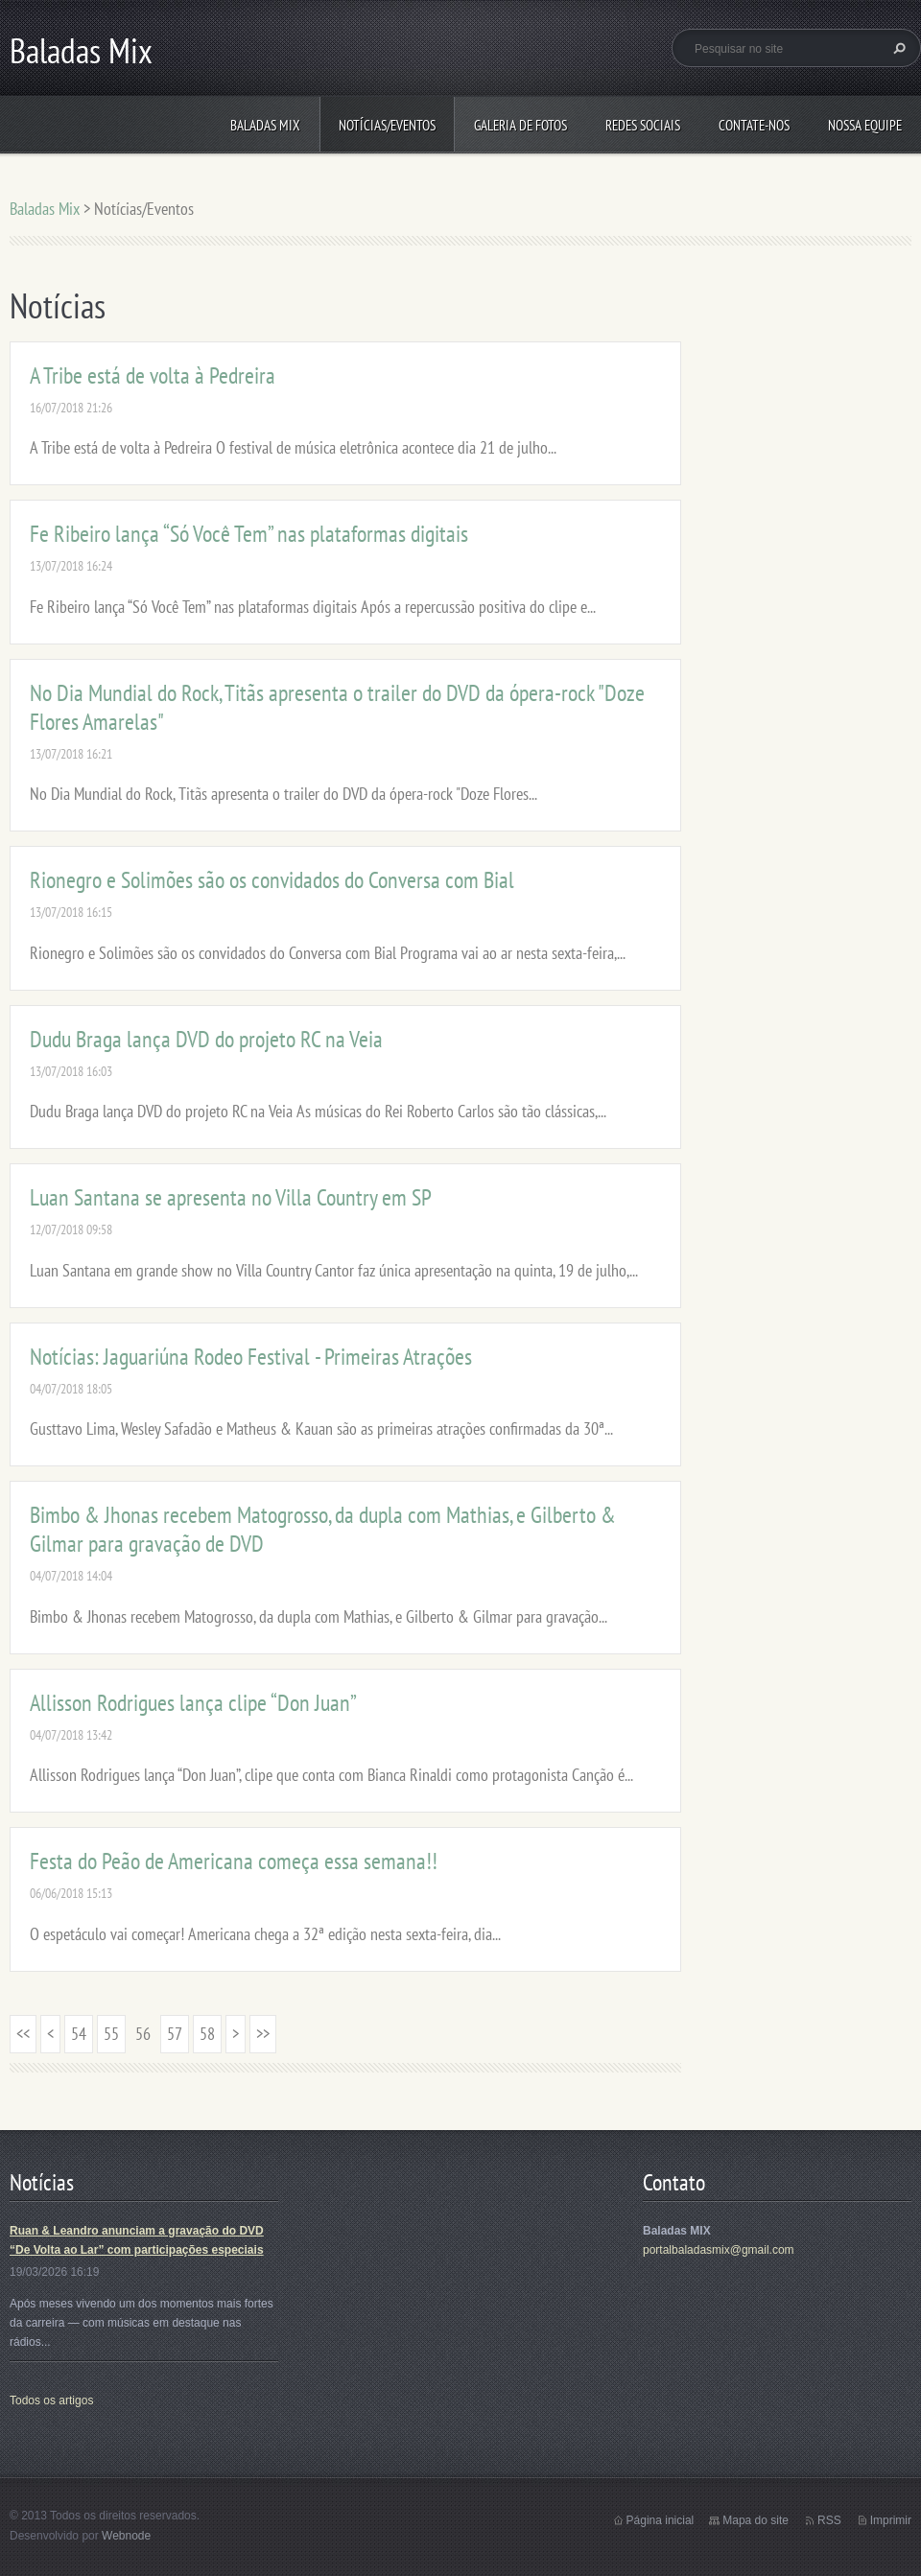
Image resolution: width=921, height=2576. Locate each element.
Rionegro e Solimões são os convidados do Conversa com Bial (272, 880)
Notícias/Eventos (387, 125)
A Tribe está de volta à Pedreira (152, 375)
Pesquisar (897, 48)
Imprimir (890, 2520)
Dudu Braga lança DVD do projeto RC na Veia (206, 1039)
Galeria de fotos (520, 125)
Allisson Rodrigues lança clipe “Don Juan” (193, 1703)
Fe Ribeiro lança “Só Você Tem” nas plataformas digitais (249, 534)
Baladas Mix (265, 125)
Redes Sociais (642, 125)
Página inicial (660, 2520)
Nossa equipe (865, 125)
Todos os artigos (51, 2400)
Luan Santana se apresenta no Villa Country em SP (231, 1197)
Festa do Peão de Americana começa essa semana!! (233, 1861)
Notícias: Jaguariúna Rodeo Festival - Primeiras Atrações (251, 1356)
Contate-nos (754, 125)
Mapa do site (755, 2520)
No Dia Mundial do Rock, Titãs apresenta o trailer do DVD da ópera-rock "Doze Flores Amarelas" (337, 707)
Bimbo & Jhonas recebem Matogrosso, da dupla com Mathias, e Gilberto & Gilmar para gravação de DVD (323, 1529)
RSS (829, 2520)
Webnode (126, 2535)
